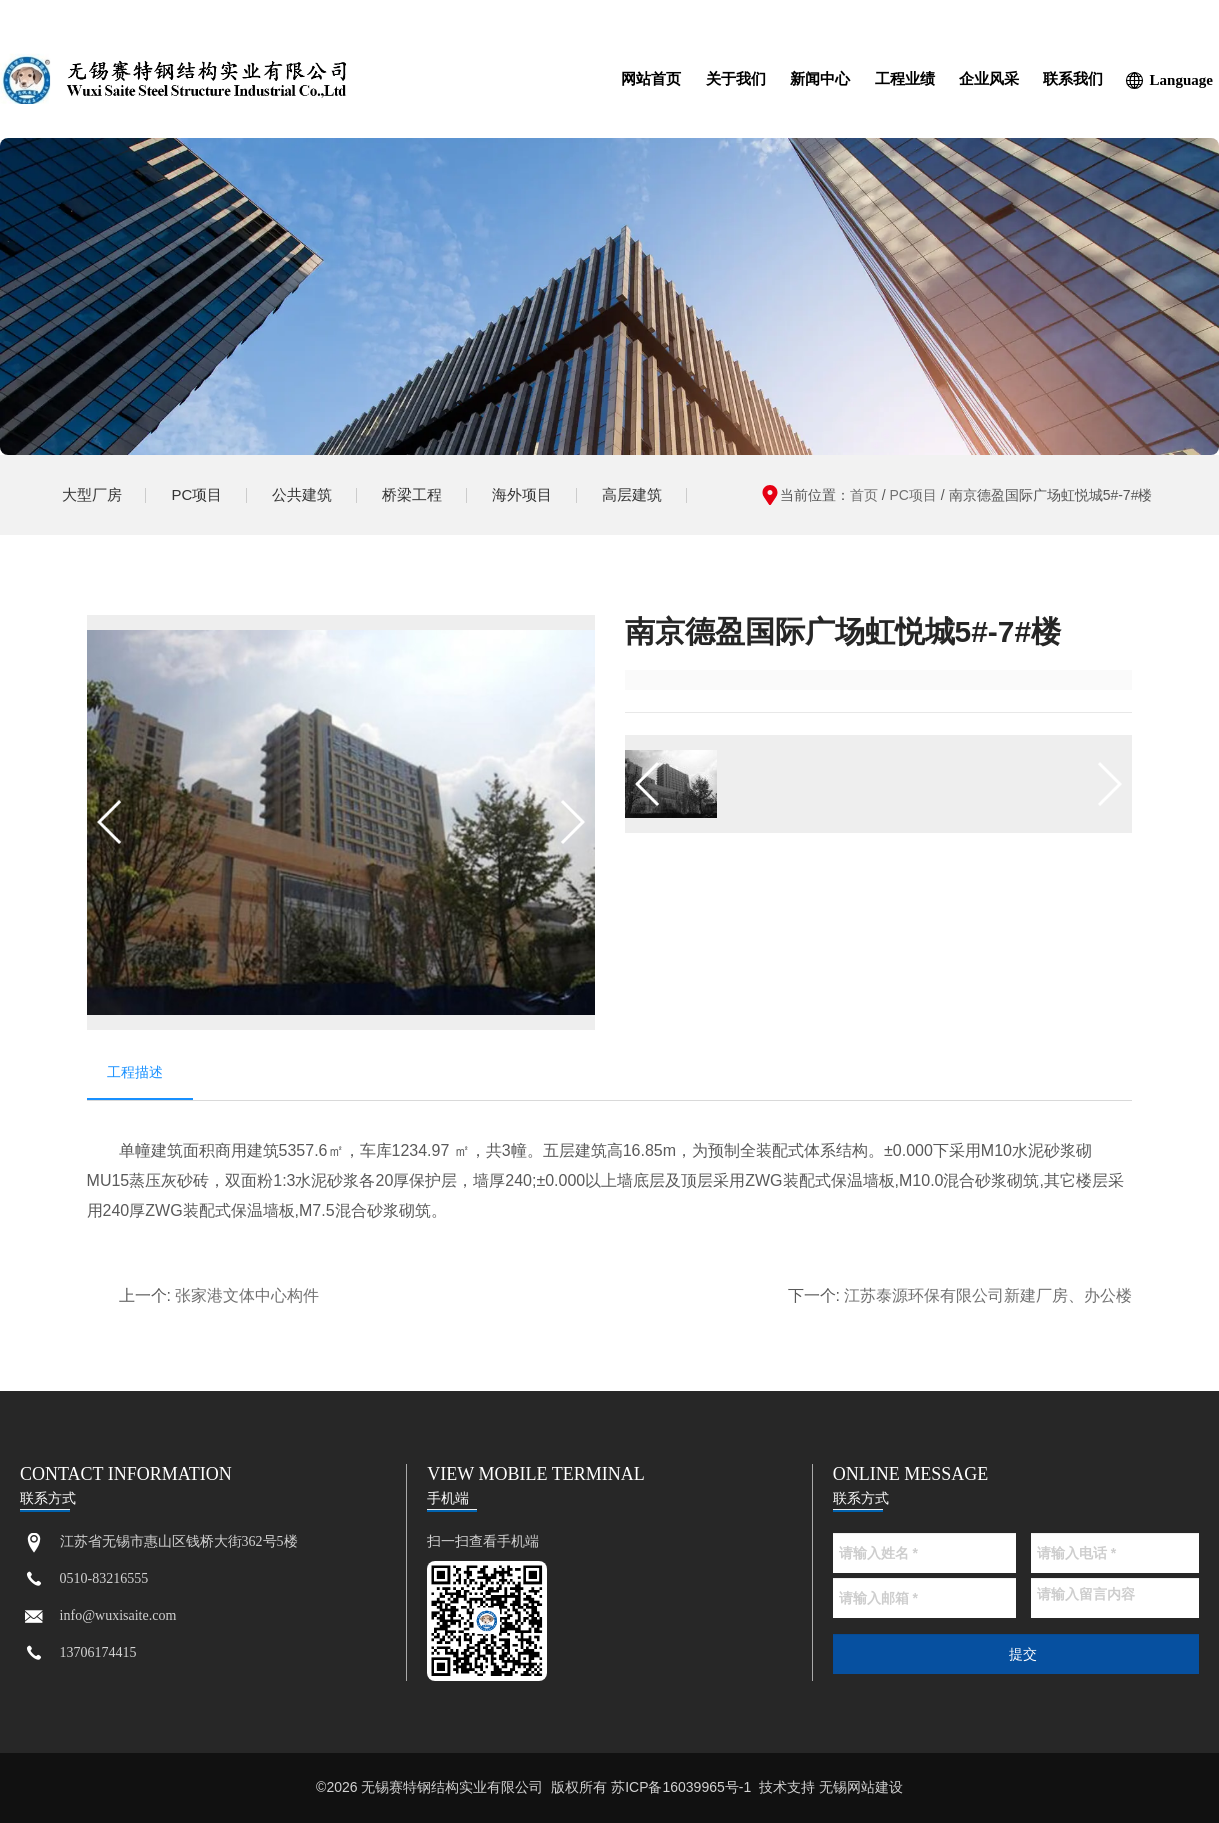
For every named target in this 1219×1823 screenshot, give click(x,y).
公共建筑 (302, 494)
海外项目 (522, 494)
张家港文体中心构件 (247, 1296)
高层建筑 (632, 494)
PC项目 (197, 494)
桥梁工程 (412, 494)
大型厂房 (92, 494)
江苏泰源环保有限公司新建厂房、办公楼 (988, 1296)
